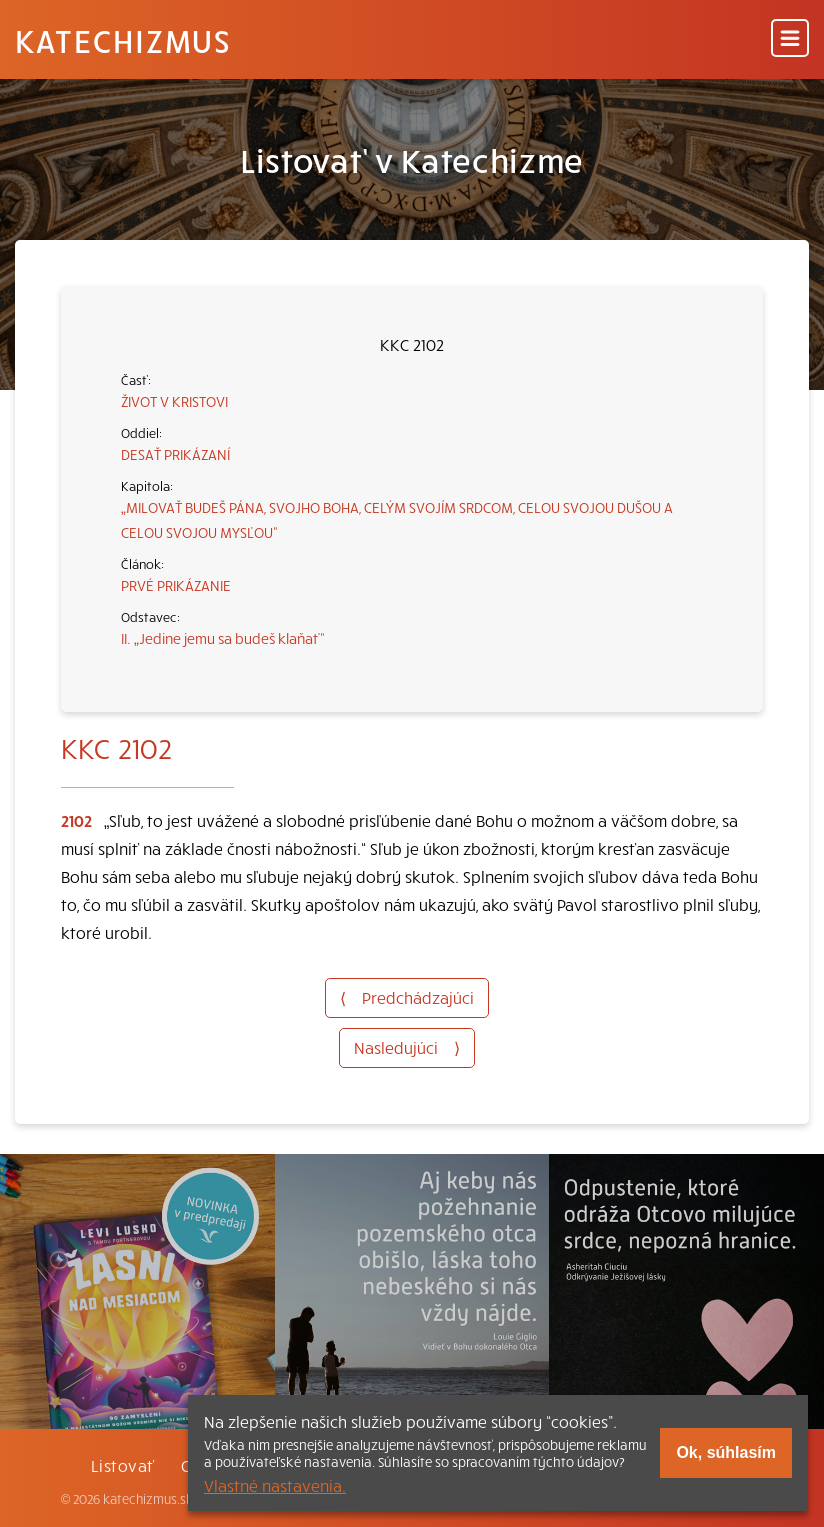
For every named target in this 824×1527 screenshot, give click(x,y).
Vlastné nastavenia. (275, 1485)
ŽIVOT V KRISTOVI (174, 401)
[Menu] (790, 39)
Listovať (123, 1465)
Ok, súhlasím (726, 1452)
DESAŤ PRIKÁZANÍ (175, 454)
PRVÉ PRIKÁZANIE (176, 585)
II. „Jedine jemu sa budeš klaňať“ (223, 638)
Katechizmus (123, 40)
